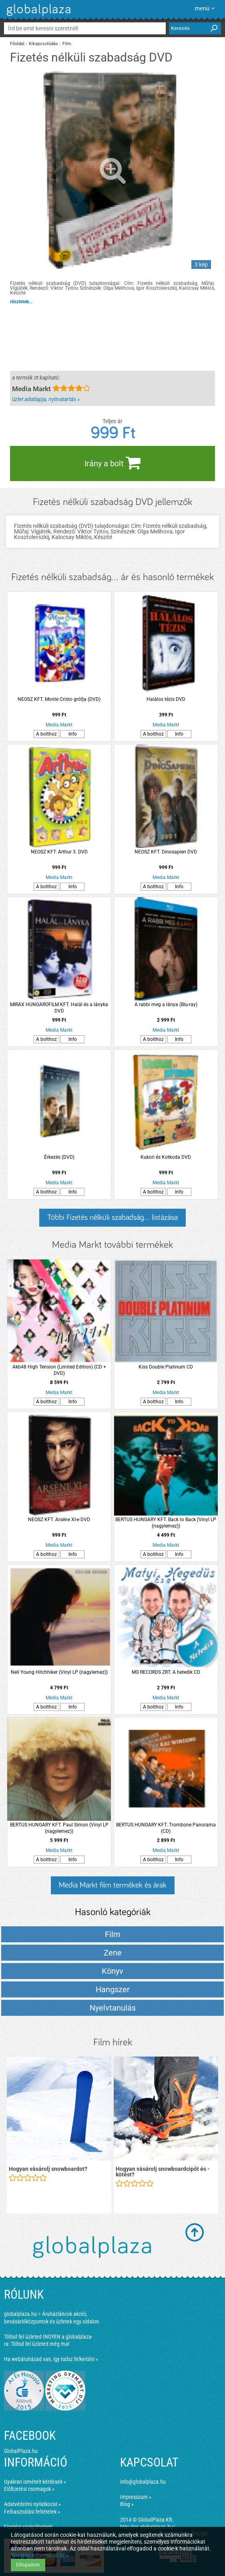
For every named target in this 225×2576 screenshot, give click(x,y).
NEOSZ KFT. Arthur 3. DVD (59, 852)
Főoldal (17, 43)
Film (66, 43)
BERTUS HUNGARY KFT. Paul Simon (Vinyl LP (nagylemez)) (59, 1828)
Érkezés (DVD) (59, 1157)
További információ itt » (40, 2555)
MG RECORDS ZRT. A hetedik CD (166, 1672)
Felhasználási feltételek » (32, 2511)
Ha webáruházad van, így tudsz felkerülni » (51, 2359)
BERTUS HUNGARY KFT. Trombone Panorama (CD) (166, 1828)
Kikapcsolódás (43, 43)
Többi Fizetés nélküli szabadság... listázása (112, 1217)
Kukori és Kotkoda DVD (166, 1157)
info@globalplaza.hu (143, 2482)
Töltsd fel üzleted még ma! (40, 2344)
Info (72, 734)
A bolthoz (46, 734)
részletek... (21, 301)
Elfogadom (28, 2565)
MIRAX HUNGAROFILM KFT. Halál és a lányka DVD (59, 1008)
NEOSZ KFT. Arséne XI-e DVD (59, 1519)
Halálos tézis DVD (166, 699)
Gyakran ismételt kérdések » (35, 2482)
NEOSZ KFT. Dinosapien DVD (166, 852)
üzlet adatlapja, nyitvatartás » (46, 399)
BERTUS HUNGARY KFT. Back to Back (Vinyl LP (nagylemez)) (165, 1523)
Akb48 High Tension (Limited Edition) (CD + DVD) (59, 1370)
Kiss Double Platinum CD (166, 1367)
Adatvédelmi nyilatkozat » (32, 2504)
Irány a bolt (112, 463)
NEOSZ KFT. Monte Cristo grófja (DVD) (59, 699)
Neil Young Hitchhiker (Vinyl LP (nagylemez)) (59, 1672)
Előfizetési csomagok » (29, 2489)
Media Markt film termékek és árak (113, 1885)
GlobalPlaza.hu (21, 2451)
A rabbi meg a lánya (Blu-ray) (166, 1004)
